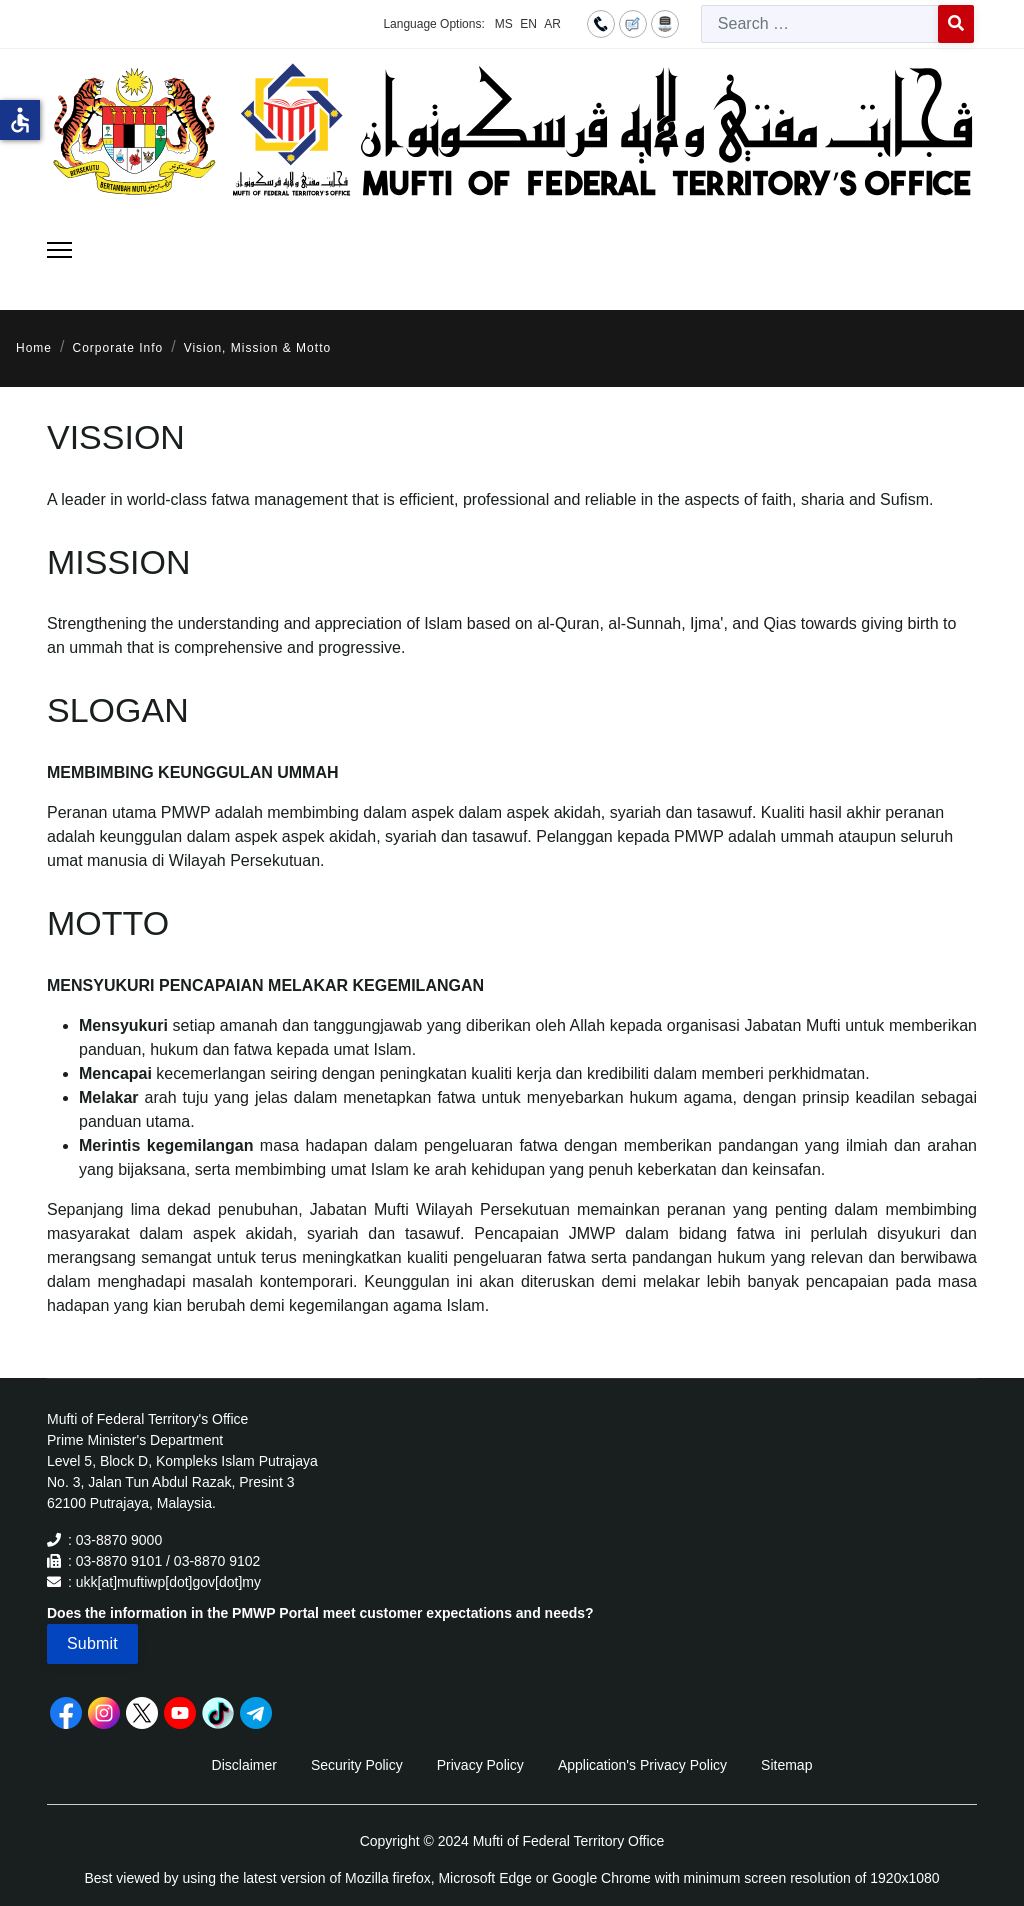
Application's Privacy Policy (642, 1765)
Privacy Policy (480, 1765)
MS (504, 24)
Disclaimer (244, 1765)
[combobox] (820, 24)
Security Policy (357, 1765)
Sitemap (786, 1765)
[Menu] (59, 250)
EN (528, 24)
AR (552, 24)
